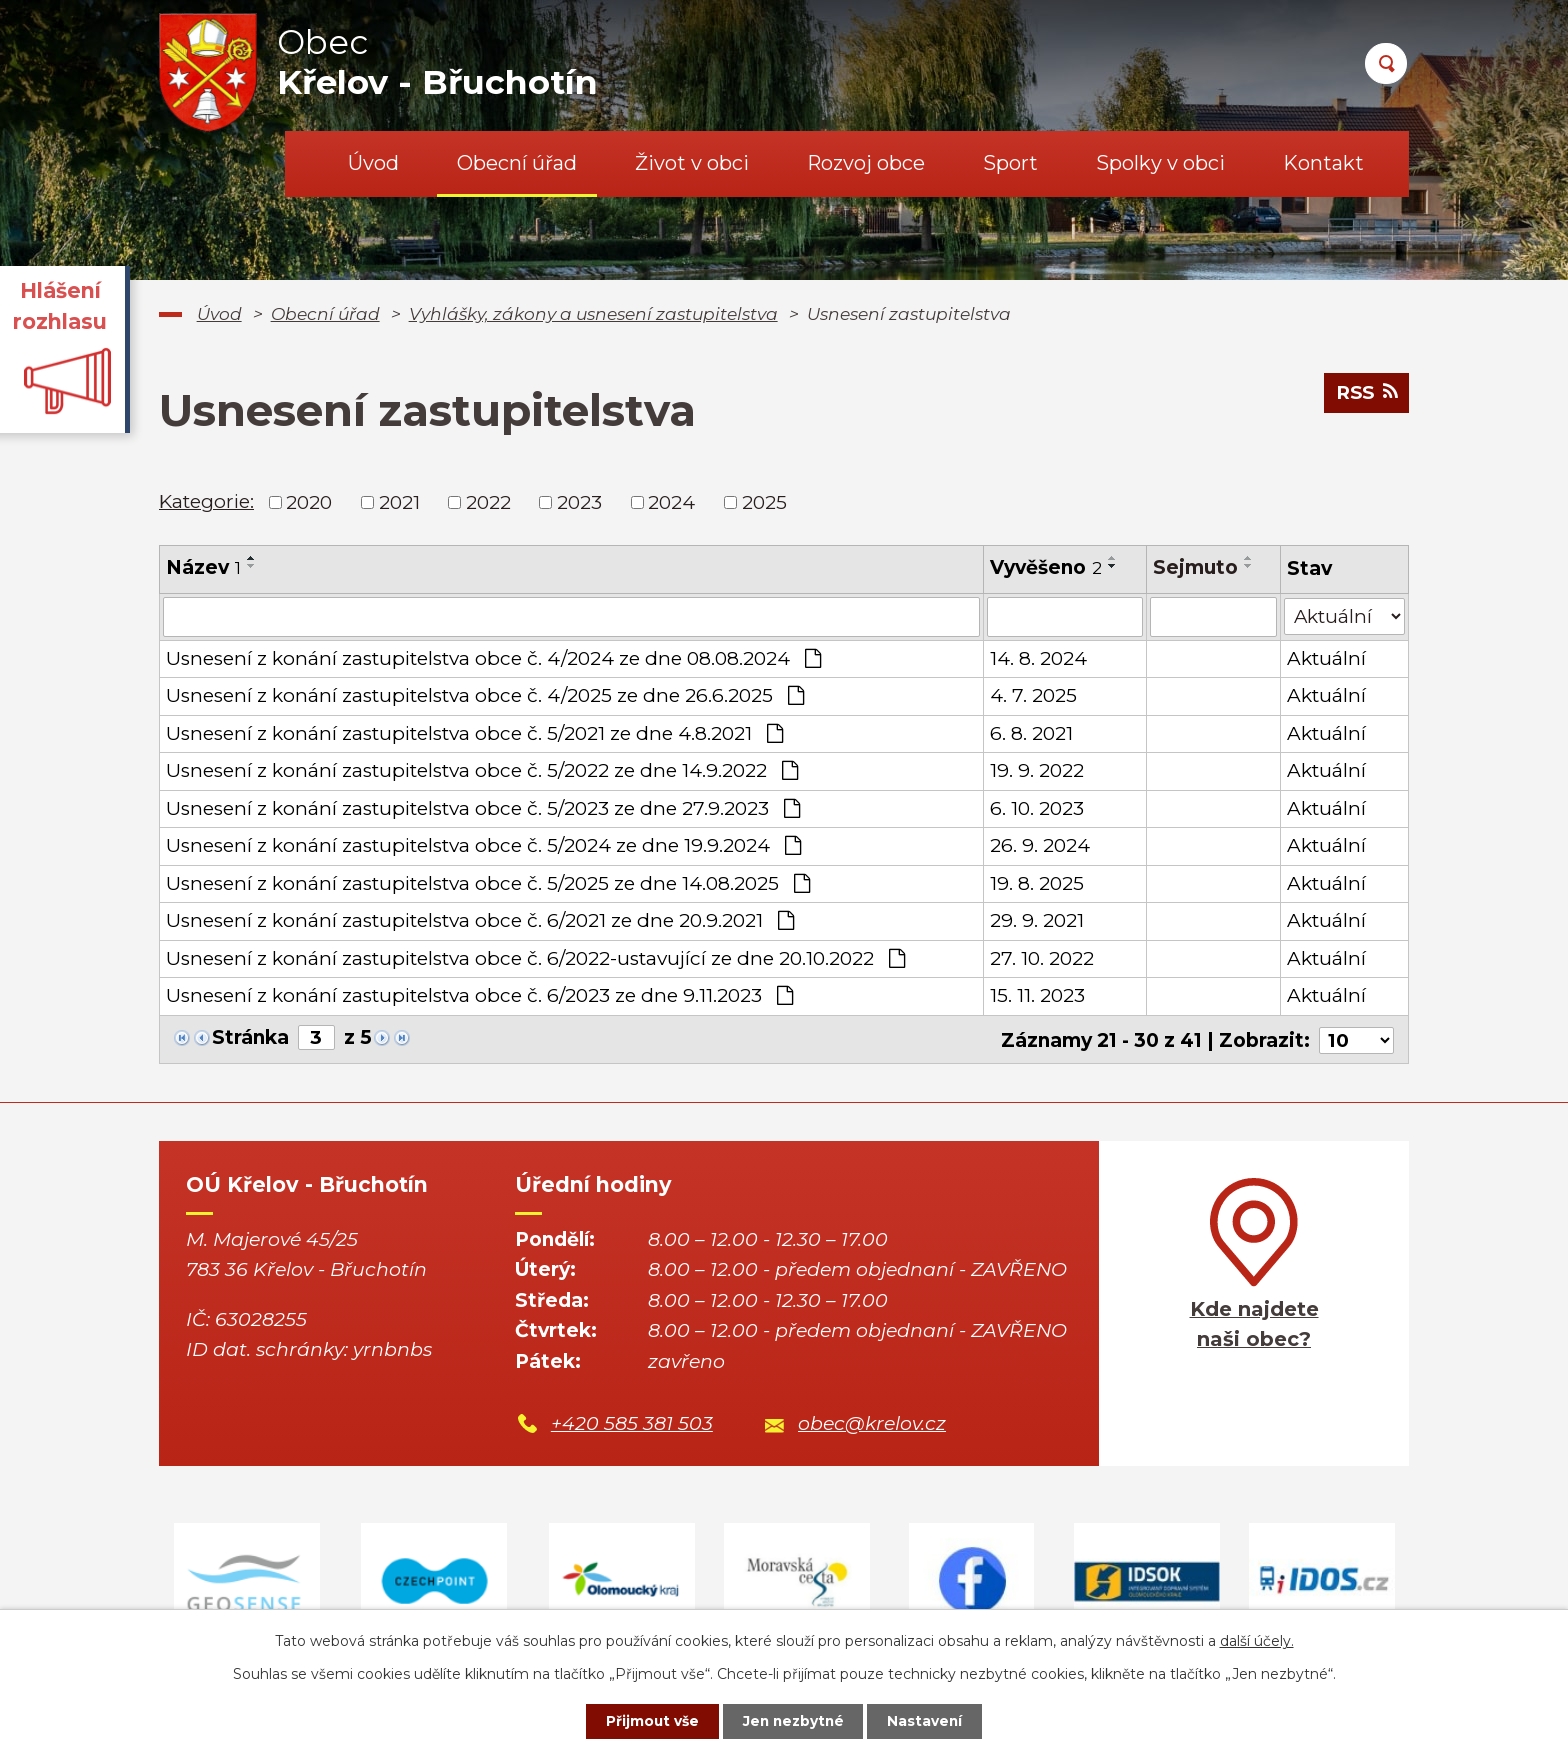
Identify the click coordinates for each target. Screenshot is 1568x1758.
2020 (309, 501)
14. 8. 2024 (1037, 658)
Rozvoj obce (866, 163)
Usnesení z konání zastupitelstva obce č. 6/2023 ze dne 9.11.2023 (479, 995)
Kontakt (1323, 163)
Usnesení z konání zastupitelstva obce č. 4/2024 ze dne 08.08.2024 (493, 658)
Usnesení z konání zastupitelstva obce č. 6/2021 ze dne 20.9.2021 (480, 920)
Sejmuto (1195, 567)
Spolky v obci (1160, 163)
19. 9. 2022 (1036, 770)
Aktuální (1325, 658)
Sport (1010, 163)
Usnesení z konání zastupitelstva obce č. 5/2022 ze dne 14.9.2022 (482, 770)
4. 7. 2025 (1032, 695)
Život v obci (692, 163)
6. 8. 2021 (1030, 733)
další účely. (1257, 1640)
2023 (579, 501)
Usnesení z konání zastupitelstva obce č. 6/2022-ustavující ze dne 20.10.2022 (535, 958)
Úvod (373, 163)
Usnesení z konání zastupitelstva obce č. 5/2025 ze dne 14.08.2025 (488, 883)
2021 (399, 501)
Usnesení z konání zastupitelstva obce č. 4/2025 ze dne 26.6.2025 (485, 695)
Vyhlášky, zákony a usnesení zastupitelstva (593, 313)
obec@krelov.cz (872, 1422)
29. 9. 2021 (1036, 920)
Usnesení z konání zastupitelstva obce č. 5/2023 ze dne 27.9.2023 (483, 808)
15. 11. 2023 (1036, 995)
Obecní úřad (517, 163)
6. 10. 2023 (1036, 808)
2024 (671, 501)
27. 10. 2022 (1041, 958)
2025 (764, 501)
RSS (1365, 394)
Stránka (250, 1037)
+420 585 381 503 (632, 1422)
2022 (488, 501)
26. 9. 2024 (1039, 845)
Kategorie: (206, 501)
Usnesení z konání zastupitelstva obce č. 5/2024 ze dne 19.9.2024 (483, 845)
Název (203, 567)
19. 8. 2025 (1036, 883)
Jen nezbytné (793, 1721)
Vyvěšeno (1045, 567)
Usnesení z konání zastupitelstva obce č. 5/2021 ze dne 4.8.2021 (474, 733)
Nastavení (930, 1721)
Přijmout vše (648, 1721)
